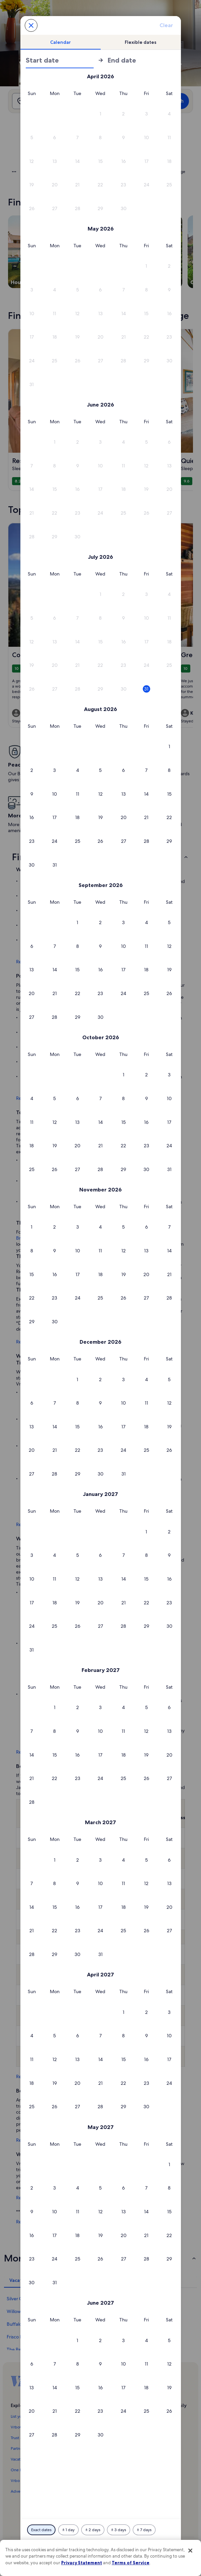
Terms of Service (130, 2562)
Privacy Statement (81, 2562)
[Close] (190, 2550)
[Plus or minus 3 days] (118, 2529)
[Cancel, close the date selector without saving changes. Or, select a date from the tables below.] (31, 25)
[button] (100, 113)
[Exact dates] (41, 2529)
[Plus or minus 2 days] (92, 2529)
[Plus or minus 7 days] (144, 2529)
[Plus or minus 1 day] (68, 2529)
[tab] (60, 42)
